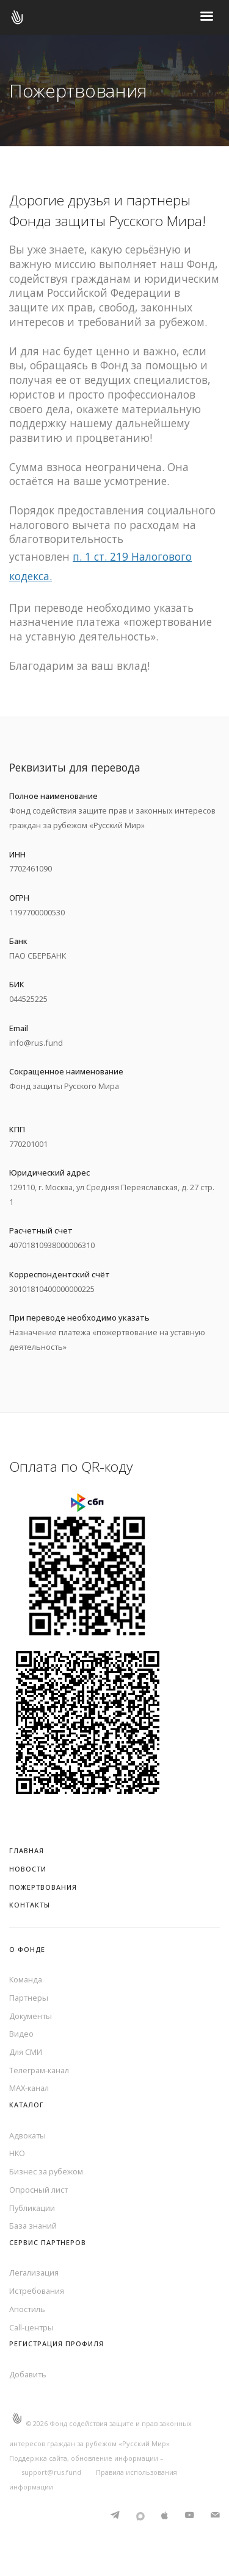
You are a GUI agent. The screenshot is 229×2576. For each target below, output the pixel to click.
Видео (21, 2033)
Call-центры (31, 2327)
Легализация (34, 2272)
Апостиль (27, 2309)
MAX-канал (29, 2087)
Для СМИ (25, 2051)
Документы (30, 2015)
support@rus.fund (51, 2472)
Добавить (27, 2374)
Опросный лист (38, 2189)
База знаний (33, 2225)
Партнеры (28, 1997)
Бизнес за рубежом (46, 2171)
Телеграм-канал (39, 2070)
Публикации (32, 2207)
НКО (17, 2153)
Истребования (36, 2290)
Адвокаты (27, 2135)
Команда (25, 1979)
